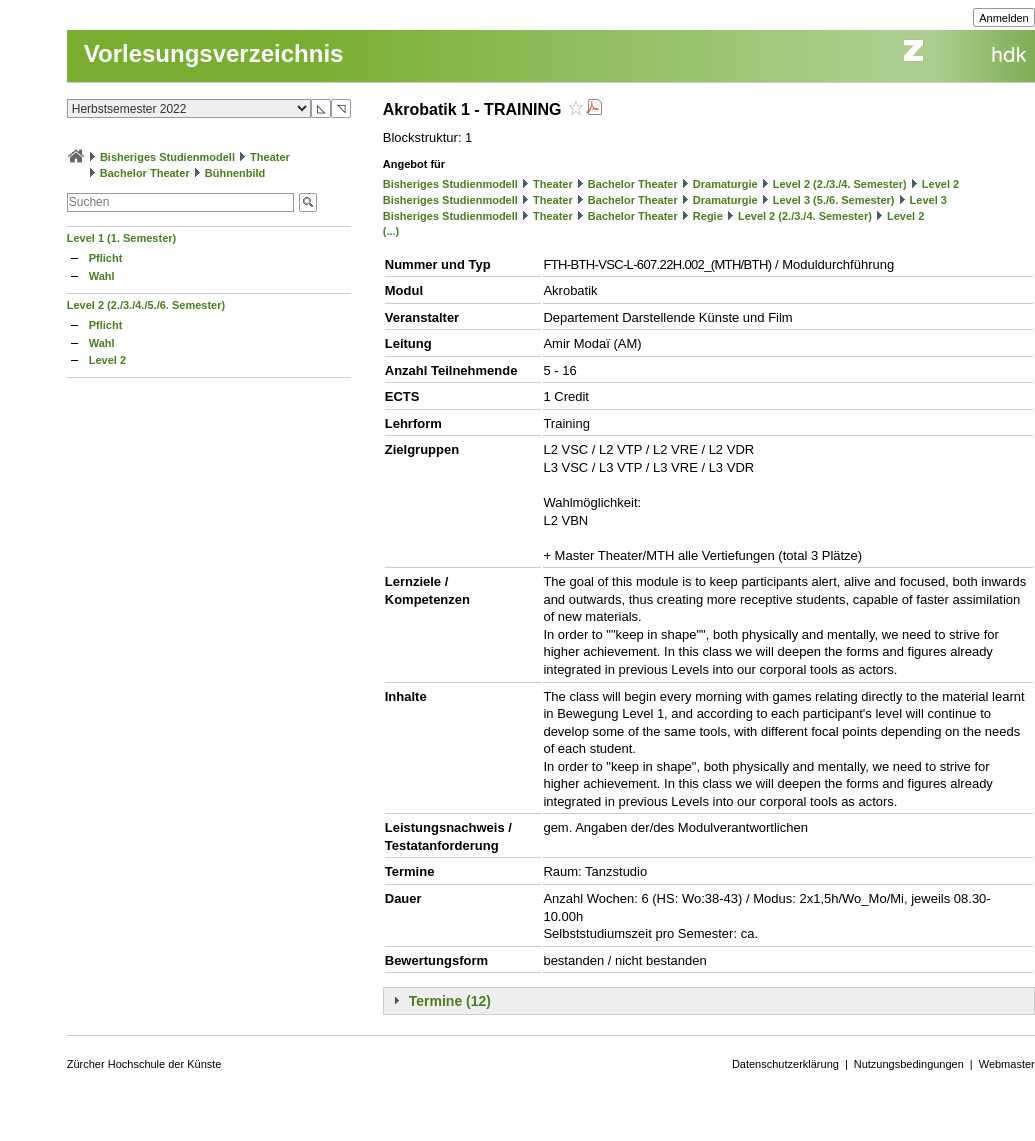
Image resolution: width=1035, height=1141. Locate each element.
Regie (708, 216)
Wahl (102, 276)
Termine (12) (450, 1001)
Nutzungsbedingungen (909, 1064)
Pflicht (106, 258)
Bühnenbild (235, 173)
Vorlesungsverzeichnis (214, 53)
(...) (391, 231)
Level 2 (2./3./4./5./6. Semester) (146, 305)
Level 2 (107, 360)
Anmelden (1004, 18)
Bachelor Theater (145, 173)
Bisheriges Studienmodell (167, 157)
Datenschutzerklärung (785, 1064)
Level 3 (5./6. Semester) (834, 200)
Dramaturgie (725, 184)
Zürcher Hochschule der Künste (144, 1064)
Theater (270, 157)
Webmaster (1007, 1064)
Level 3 (928, 200)
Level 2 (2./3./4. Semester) (840, 184)
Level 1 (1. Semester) (121, 238)
